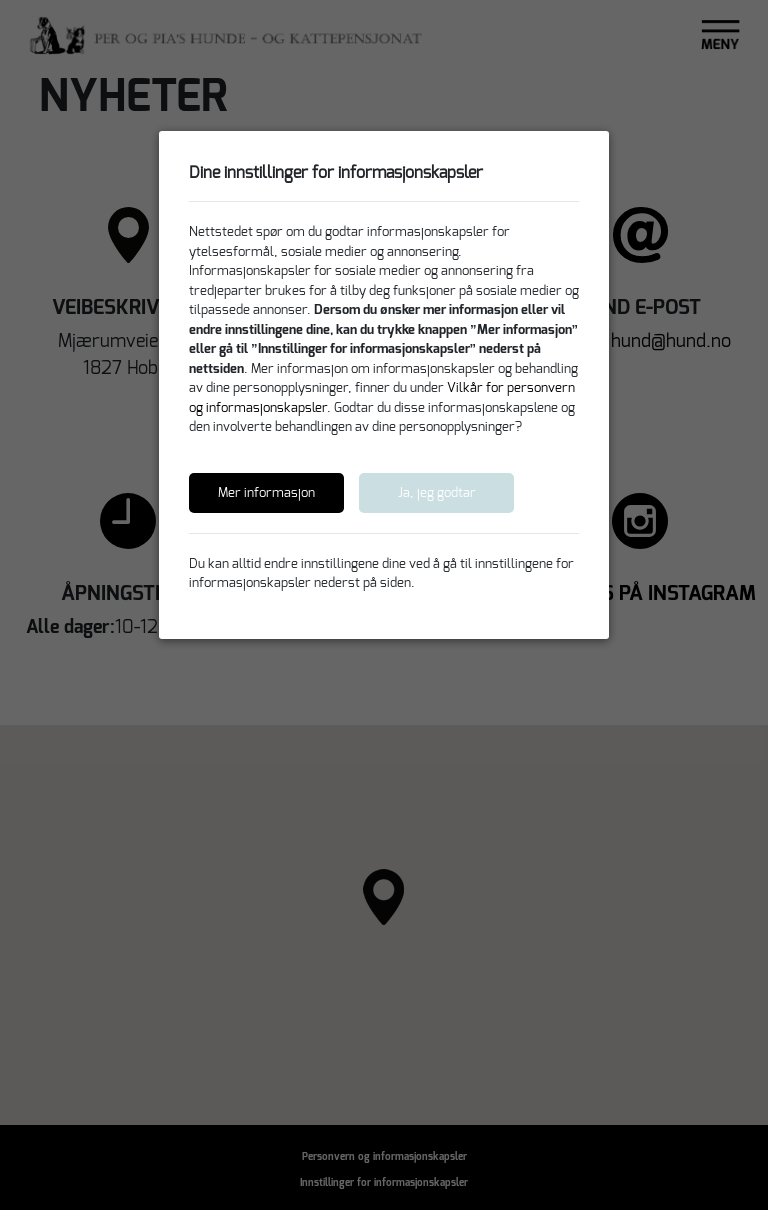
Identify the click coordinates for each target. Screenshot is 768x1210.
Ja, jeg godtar (437, 492)
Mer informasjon (266, 492)
